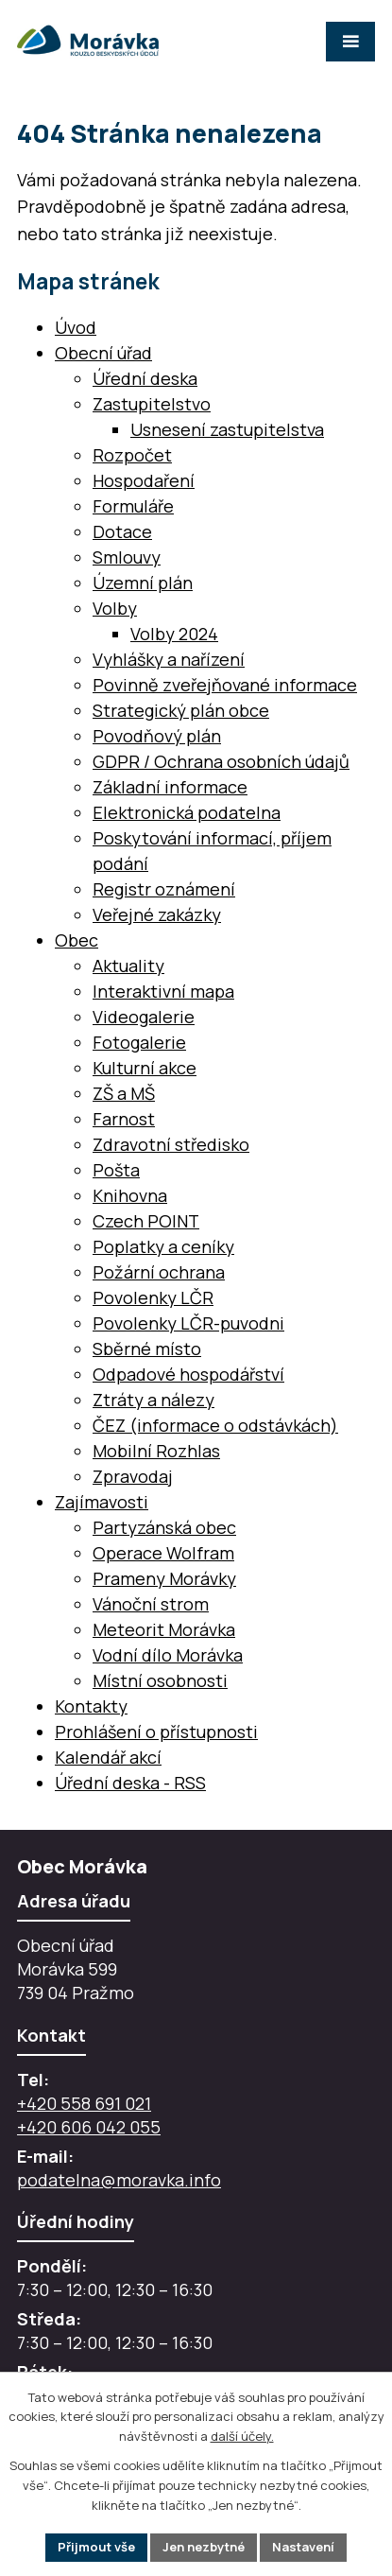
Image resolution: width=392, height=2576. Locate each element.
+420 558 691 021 (84, 2103)
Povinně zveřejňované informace (225, 684)
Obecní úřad (103, 352)
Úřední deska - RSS (130, 1782)
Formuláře (133, 506)
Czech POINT (146, 1221)
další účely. (242, 2436)
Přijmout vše (96, 2546)
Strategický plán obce (181, 710)
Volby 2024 (174, 633)
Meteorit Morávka (164, 1629)
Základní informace (170, 786)
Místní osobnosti (160, 1680)
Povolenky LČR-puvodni (188, 1323)
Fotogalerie (139, 1042)
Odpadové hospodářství (188, 1374)
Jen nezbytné (203, 2546)
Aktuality (128, 965)
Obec (76, 940)
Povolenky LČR (153, 1297)
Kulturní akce (144, 1067)
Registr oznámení (164, 889)
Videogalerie (144, 1016)
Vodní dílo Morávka (168, 1655)
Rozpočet (132, 455)
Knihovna (130, 1195)
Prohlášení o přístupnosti (156, 1731)
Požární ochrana (159, 1272)
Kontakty (91, 1706)
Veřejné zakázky (157, 914)
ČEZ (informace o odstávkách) (215, 1425)
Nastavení (303, 2546)
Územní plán (143, 582)
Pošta (116, 1169)
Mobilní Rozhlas (156, 1450)
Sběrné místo (147, 1348)
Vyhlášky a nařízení (169, 659)
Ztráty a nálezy (153, 1399)
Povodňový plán (157, 735)
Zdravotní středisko (171, 1144)
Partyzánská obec (164, 1527)
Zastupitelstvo (152, 403)
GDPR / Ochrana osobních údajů (221, 761)
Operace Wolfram (163, 1552)
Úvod (75, 327)
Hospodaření (144, 480)
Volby (115, 608)
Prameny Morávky (164, 1578)
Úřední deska (145, 378)
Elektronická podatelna (187, 812)
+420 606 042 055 (89, 2126)
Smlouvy (127, 557)
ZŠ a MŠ (124, 1093)
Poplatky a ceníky (163, 1246)
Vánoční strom (151, 1604)
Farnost (124, 1118)
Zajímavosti (101, 1501)
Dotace (122, 531)
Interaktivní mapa (163, 991)
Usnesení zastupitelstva (227, 429)
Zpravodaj (133, 1476)
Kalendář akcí (108, 1757)
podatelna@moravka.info (119, 2179)
